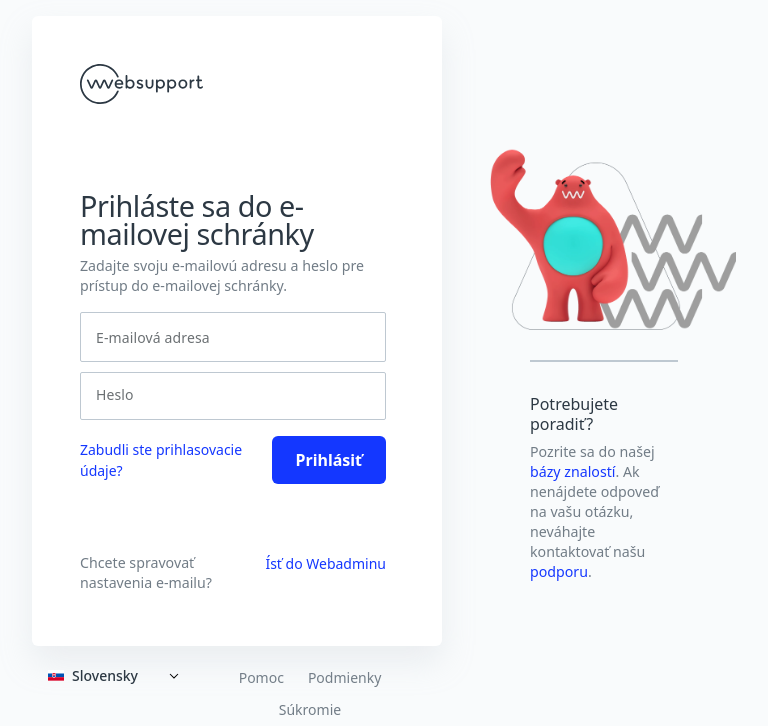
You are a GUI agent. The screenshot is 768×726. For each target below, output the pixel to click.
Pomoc (261, 678)
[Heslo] (227, 395)
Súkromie (310, 710)
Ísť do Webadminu (325, 563)
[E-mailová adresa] (233, 337)
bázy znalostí (573, 471)
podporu (559, 571)
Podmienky (344, 678)
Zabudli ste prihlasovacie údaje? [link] (161, 460)
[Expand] (117, 676)
